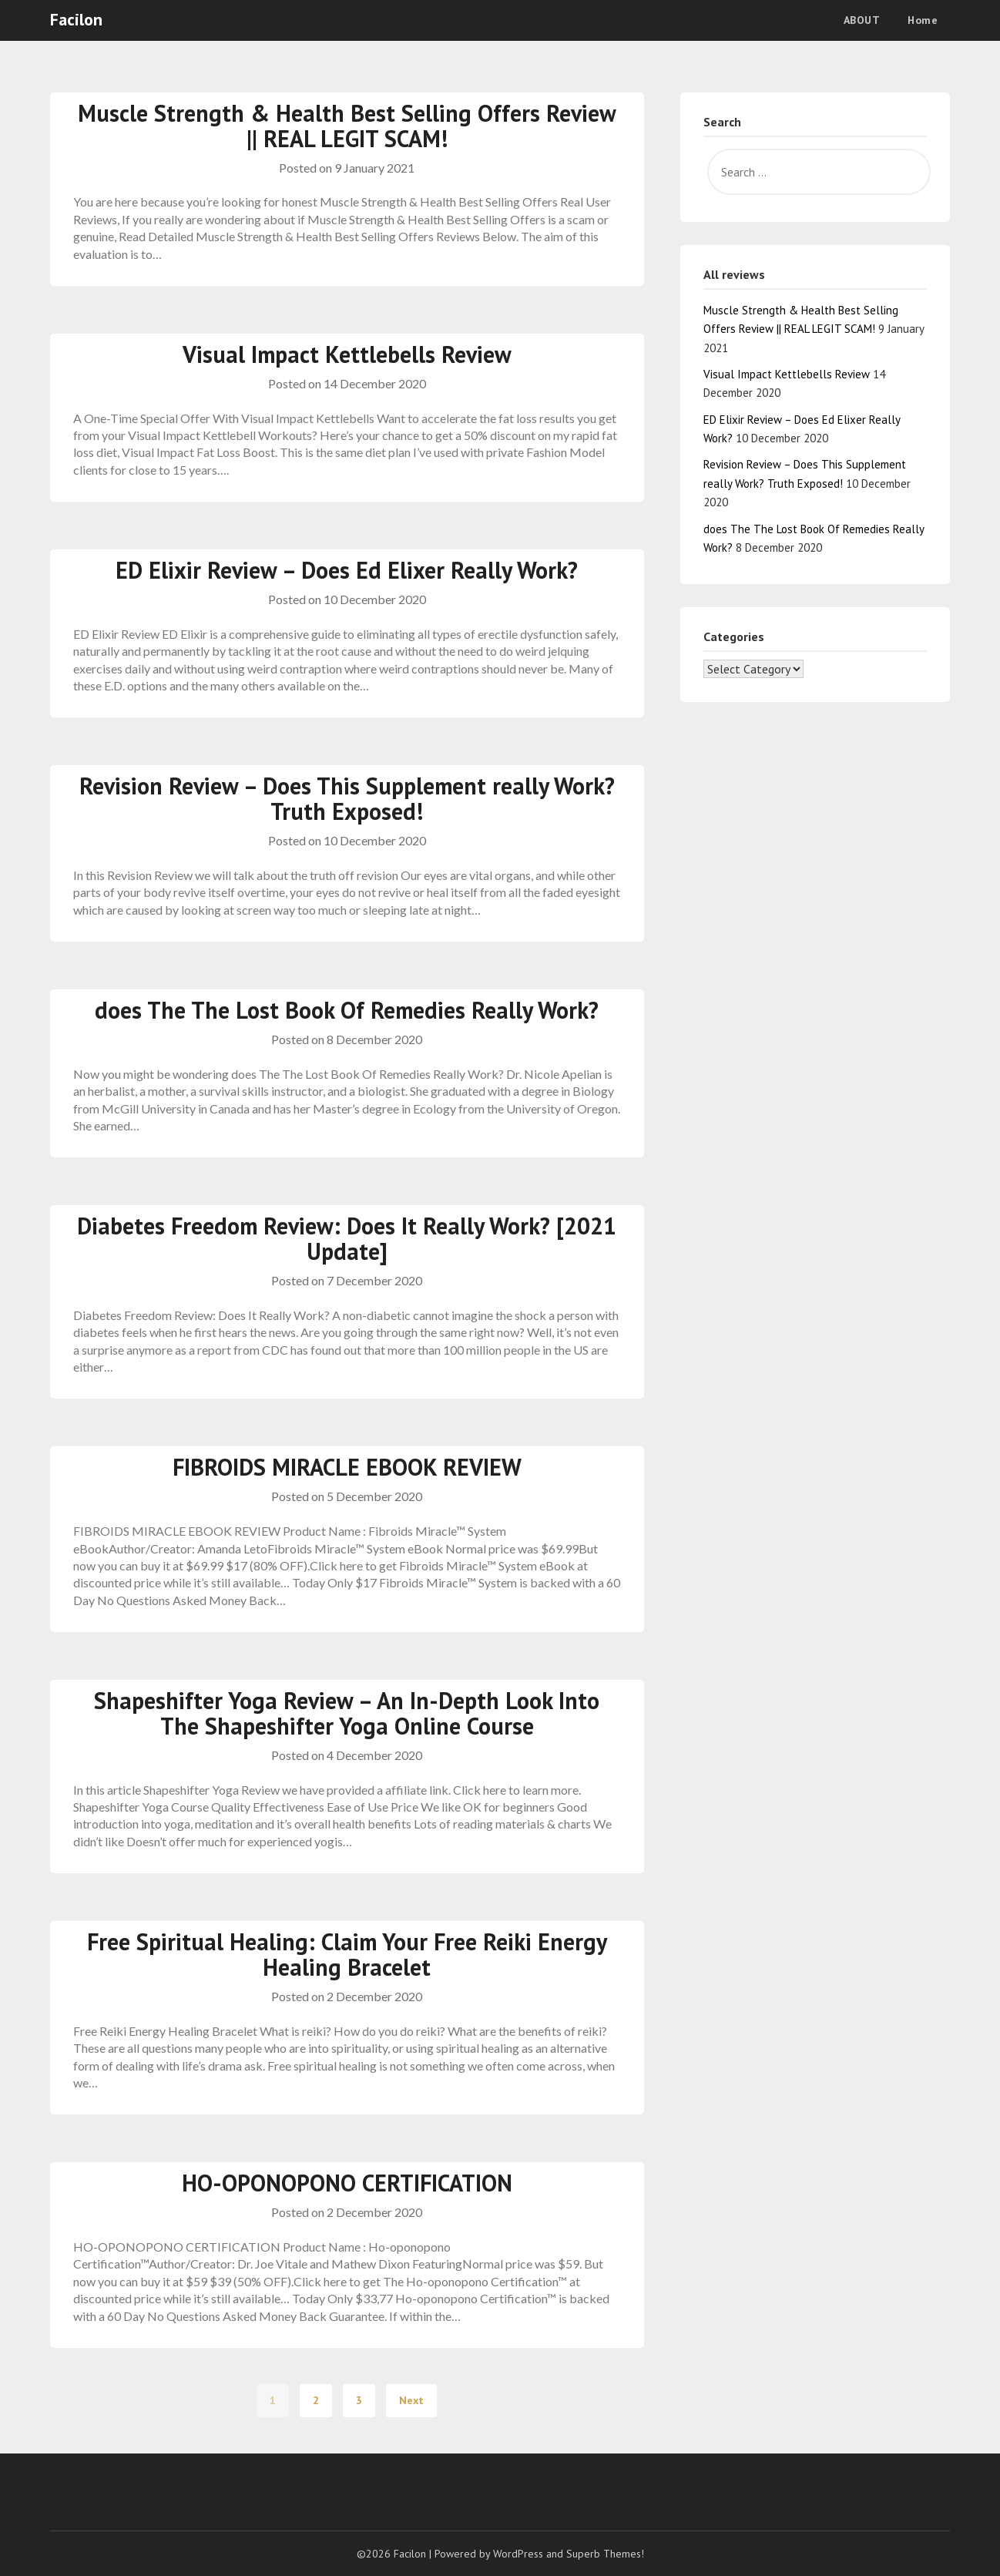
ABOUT (862, 20)
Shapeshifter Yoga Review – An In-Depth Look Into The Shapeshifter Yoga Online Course (346, 1713)
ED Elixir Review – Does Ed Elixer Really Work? (347, 570)
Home (923, 20)
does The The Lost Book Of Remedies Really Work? (347, 1010)
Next (411, 2400)
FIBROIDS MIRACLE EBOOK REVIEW (347, 1467)
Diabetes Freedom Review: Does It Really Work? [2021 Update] (346, 1238)
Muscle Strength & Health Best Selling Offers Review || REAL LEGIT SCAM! (347, 125)
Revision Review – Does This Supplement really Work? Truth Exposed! (347, 798)
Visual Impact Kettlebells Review (347, 354)
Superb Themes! (605, 2554)
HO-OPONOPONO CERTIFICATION (347, 2183)
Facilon (76, 19)
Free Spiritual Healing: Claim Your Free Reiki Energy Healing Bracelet (347, 1954)
